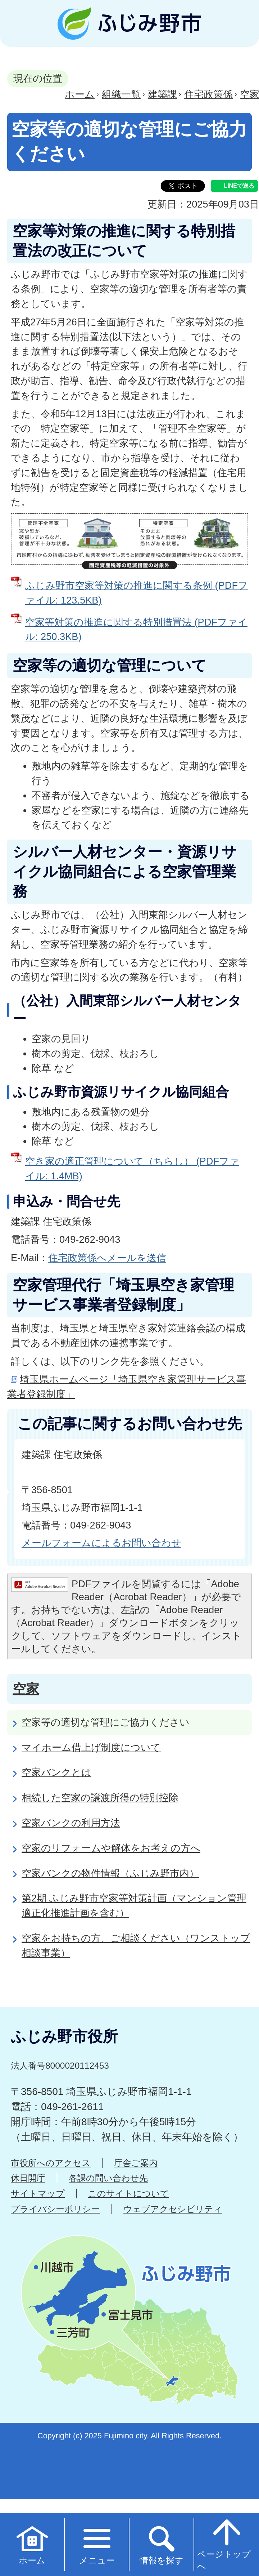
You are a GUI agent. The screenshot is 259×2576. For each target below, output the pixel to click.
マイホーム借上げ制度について (91, 1747)
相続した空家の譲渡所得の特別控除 (100, 1797)
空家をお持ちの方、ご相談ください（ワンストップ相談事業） (136, 1945)
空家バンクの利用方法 (71, 1822)
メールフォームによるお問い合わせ (101, 1542)
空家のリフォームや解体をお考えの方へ (111, 1848)
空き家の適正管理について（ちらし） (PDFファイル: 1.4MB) (132, 1169)
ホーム (80, 94)
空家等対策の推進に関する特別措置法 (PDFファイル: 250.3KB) (136, 629)
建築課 (162, 94)
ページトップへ (224, 2544)
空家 (26, 1688)
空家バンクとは (56, 1772)
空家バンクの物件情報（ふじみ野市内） (110, 1873)
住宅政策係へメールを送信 (107, 1257)
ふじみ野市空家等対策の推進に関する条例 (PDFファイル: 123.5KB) (136, 593)
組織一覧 (121, 94)
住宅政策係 (208, 94)
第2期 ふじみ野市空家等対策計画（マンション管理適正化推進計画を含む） (134, 1905)
